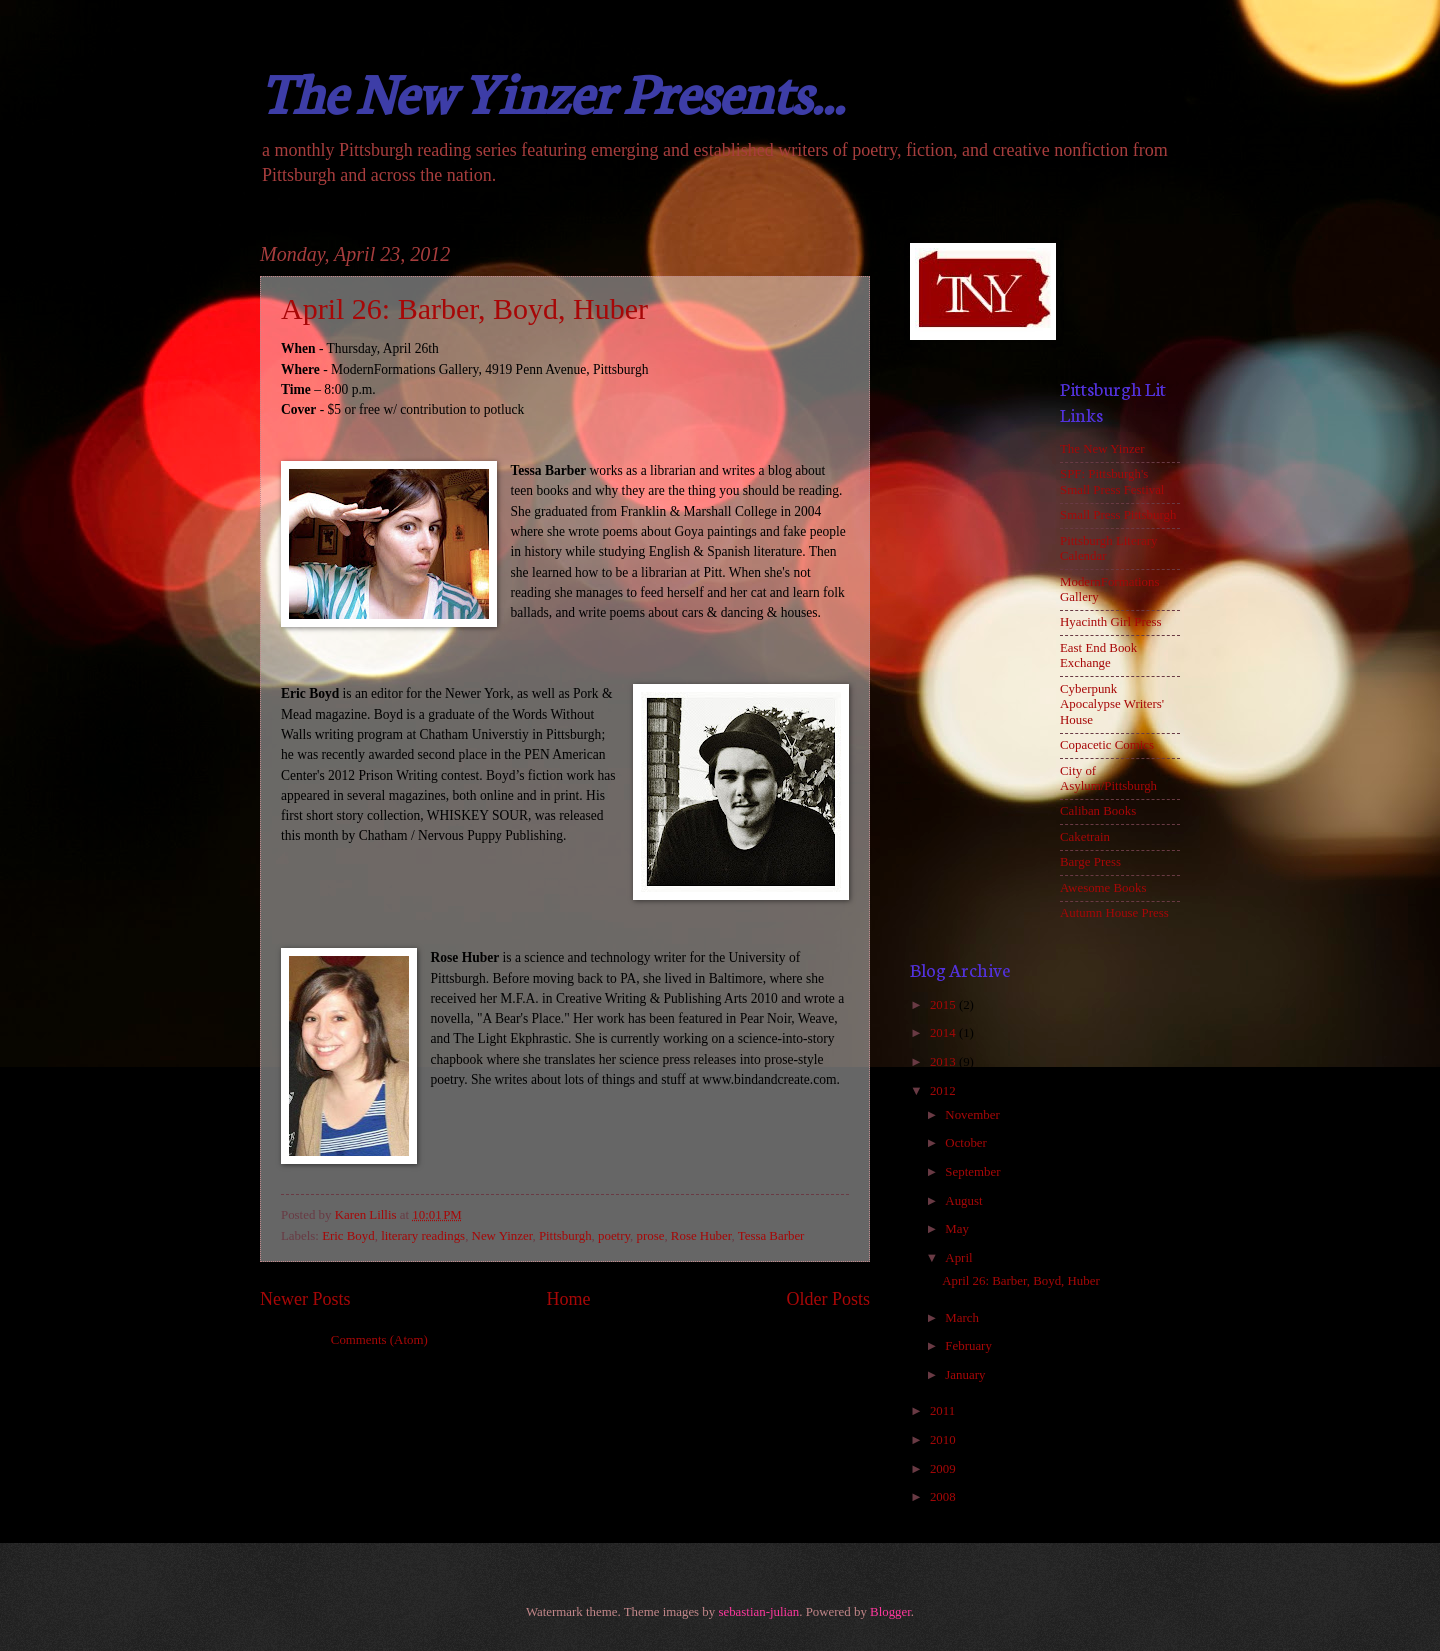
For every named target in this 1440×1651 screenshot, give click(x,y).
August (965, 1201)
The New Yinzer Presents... (552, 90)
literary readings (423, 1236)
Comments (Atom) (379, 1340)
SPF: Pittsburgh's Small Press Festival (1112, 481)
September (974, 1172)
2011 (944, 1411)
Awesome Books (1103, 888)
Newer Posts (305, 1299)
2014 (944, 1033)
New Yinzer (502, 1236)
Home (568, 1299)
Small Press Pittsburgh (1118, 515)
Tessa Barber (771, 1236)
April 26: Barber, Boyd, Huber (464, 308)
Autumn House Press (1114, 913)
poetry (614, 1236)
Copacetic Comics (1107, 745)
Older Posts (828, 1299)
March (963, 1318)
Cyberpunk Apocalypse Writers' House (1112, 704)
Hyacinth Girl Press (1111, 622)
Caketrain (1085, 837)
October (967, 1143)
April (960, 1258)
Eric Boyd (348, 1236)
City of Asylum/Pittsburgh (1108, 778)
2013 (944, 1062)
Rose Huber (701, 1236)
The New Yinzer (1102, 449)
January (966, 1375)
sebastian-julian (758, 1612)
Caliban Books (1098, 811)
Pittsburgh (565, 1236)
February (970, 1346)
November (974, 1115)
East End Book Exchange (1098, 655)
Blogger (890, 1612)
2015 (944, 1005)
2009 (944, 1469)
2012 (944, 1091)
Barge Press (1090, 862)
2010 (944, 1440)
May (958, 1229)
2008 (944, 1497)
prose (651, 1236)
